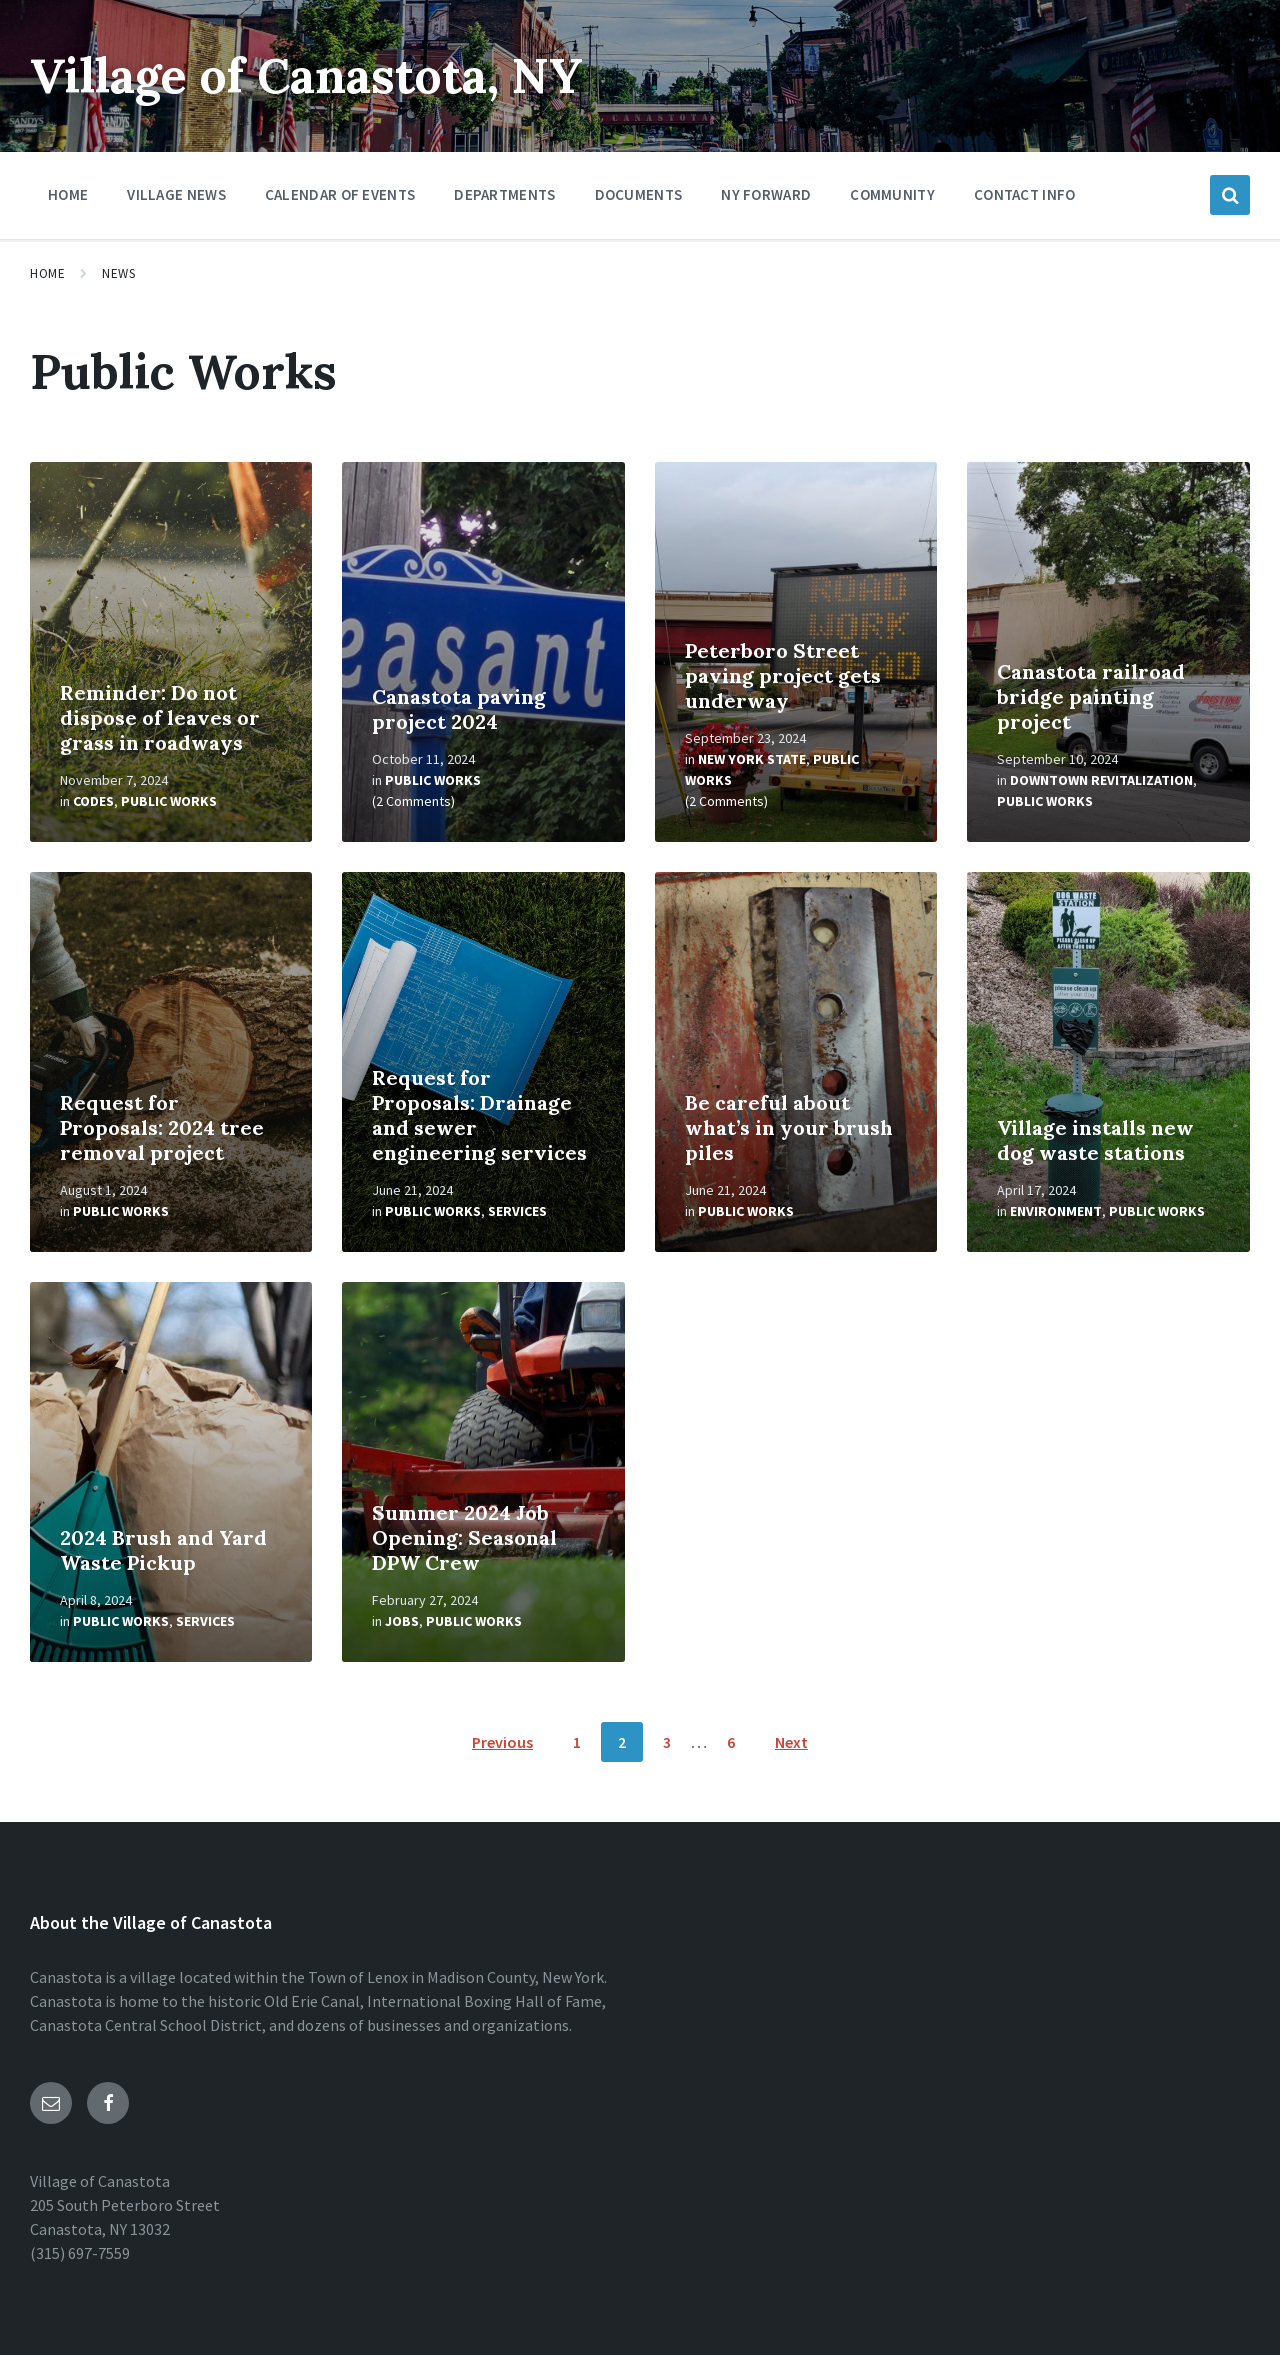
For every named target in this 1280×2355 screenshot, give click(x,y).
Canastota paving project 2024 (459, 709)
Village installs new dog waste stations (1095, 1140)
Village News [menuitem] (176, 194)
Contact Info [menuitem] (1025, 194)
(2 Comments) (413, 801)
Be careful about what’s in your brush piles (789, 1127)
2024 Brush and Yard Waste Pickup (163, 1550)
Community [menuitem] (892, 194)
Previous (502, 1742)
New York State (752, 759)
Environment (1056, 1211)
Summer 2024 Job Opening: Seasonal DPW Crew (464, 1537)
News (118, 273)
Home (47, 273)
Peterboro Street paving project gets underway (783, 675)
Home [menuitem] (68, 194)
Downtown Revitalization (1101, 780)
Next (791, 1742)
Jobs (402, 1621)
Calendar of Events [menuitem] (340, 194)
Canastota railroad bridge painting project (1091, 696)
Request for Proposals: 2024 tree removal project (162, 1127)
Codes (93, 801)
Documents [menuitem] (639, 194)
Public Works (169, 801)
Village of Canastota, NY (307, 75)
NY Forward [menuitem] (766, 194)
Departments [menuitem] (504, 194)
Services (517, 1211)
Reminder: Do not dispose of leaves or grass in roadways (160, 717)
